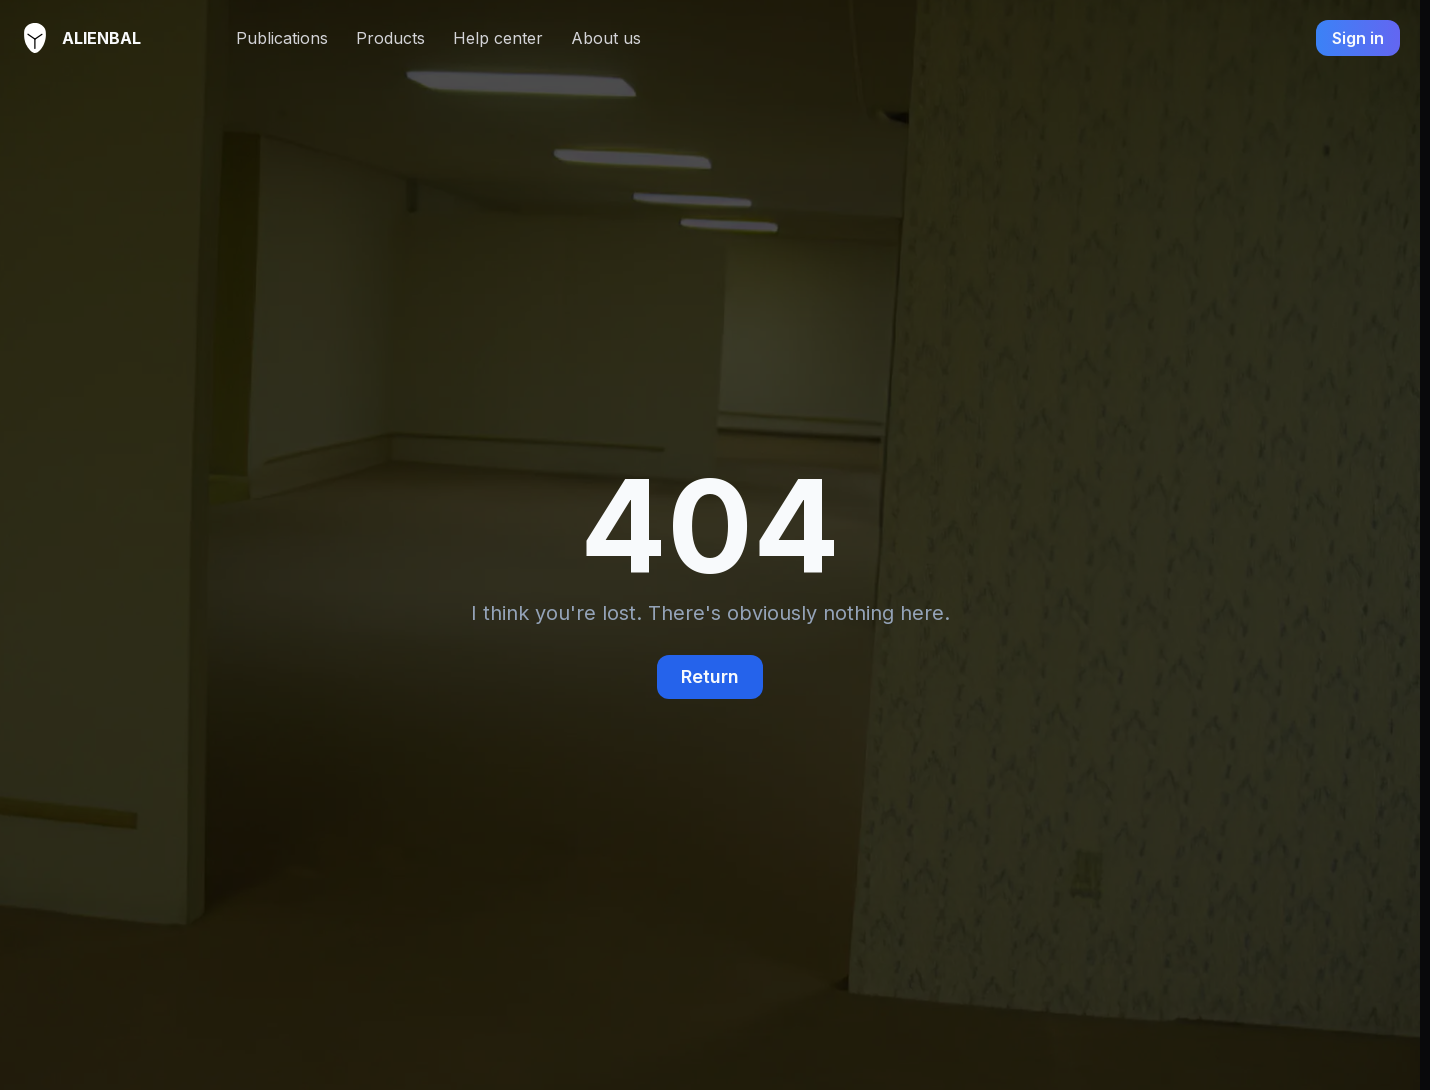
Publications (282, 38)
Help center (498, 38)
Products (390, 38)
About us (606, 38)
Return (710, 676)
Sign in (1358, 38)
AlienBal (65, 38)
